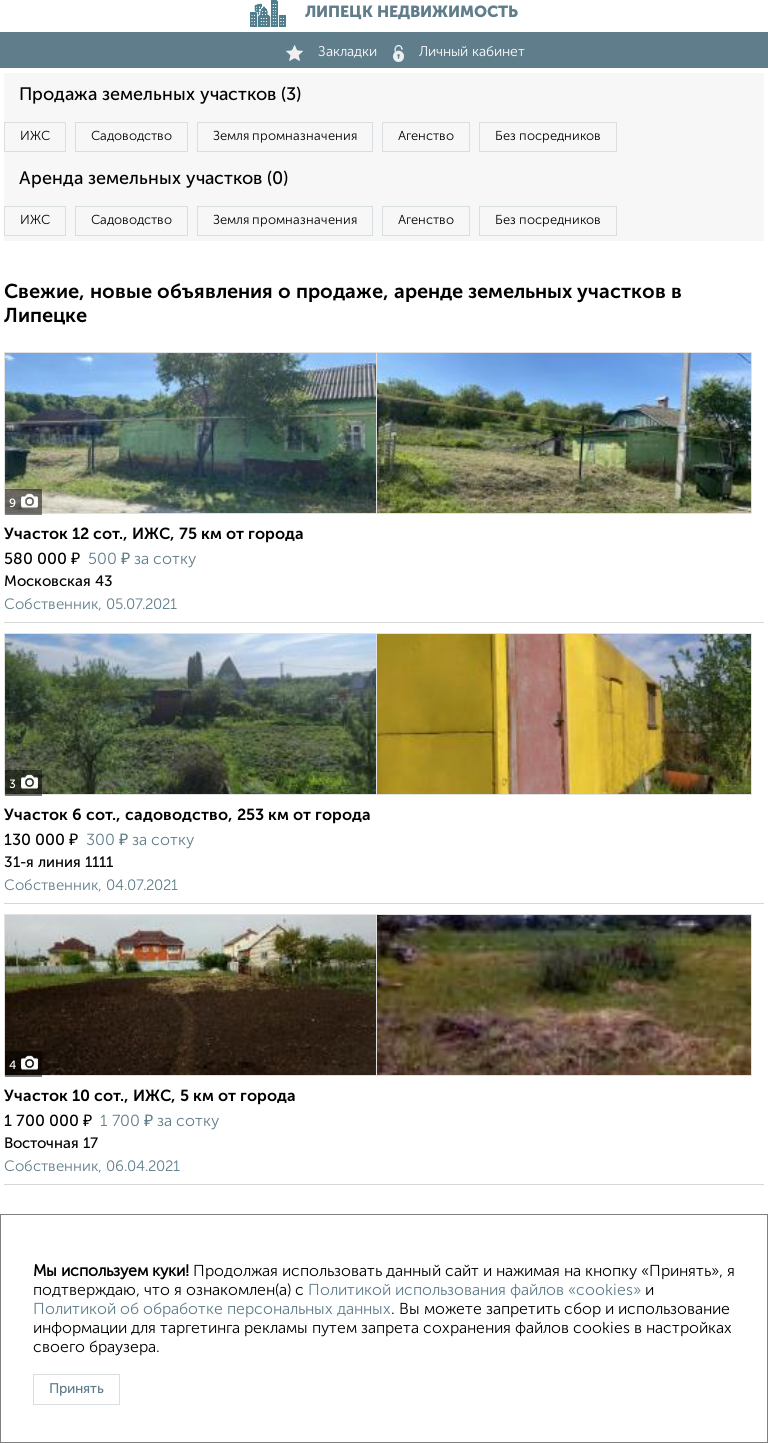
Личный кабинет (459, 52)
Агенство (426, 136)
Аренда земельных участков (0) (153, 179)
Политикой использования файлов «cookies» (474, 1291)
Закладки (331, 52)
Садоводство (131, 136)
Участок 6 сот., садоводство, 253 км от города (187, 816)
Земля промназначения (285, 136)
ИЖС (35, 136)
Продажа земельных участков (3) (160, 95)
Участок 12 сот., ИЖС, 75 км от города (154, 535)
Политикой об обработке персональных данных (212, 1310)
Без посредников (548, 136)
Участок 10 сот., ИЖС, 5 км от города (150, 1097)
